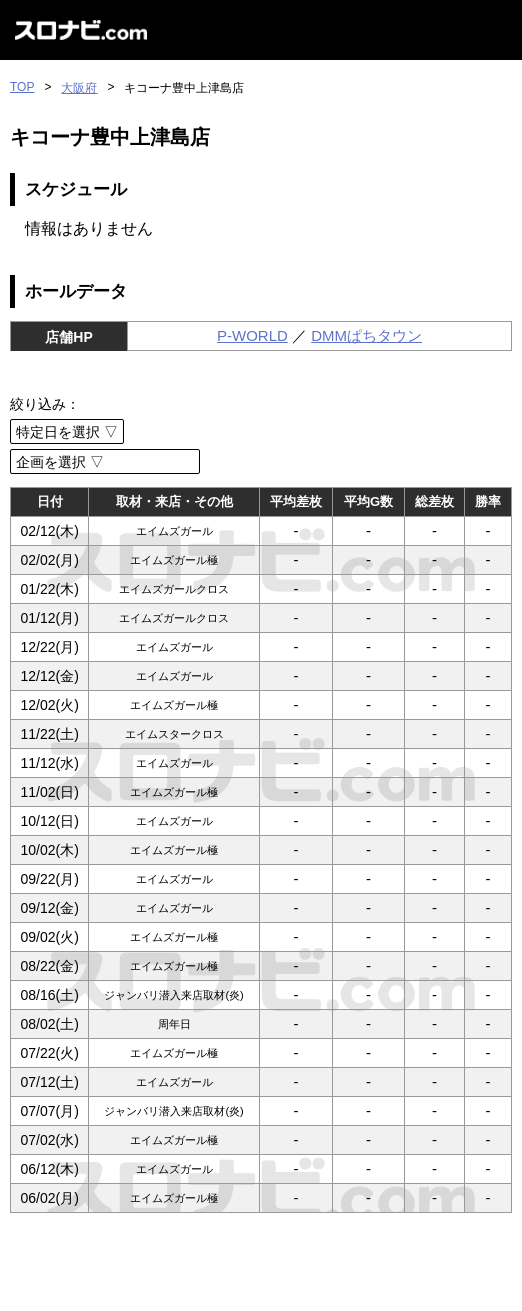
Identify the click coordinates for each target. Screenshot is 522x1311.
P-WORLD (252, 335)
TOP (22, 87)
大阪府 (79, 88)
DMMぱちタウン (366, 335)
